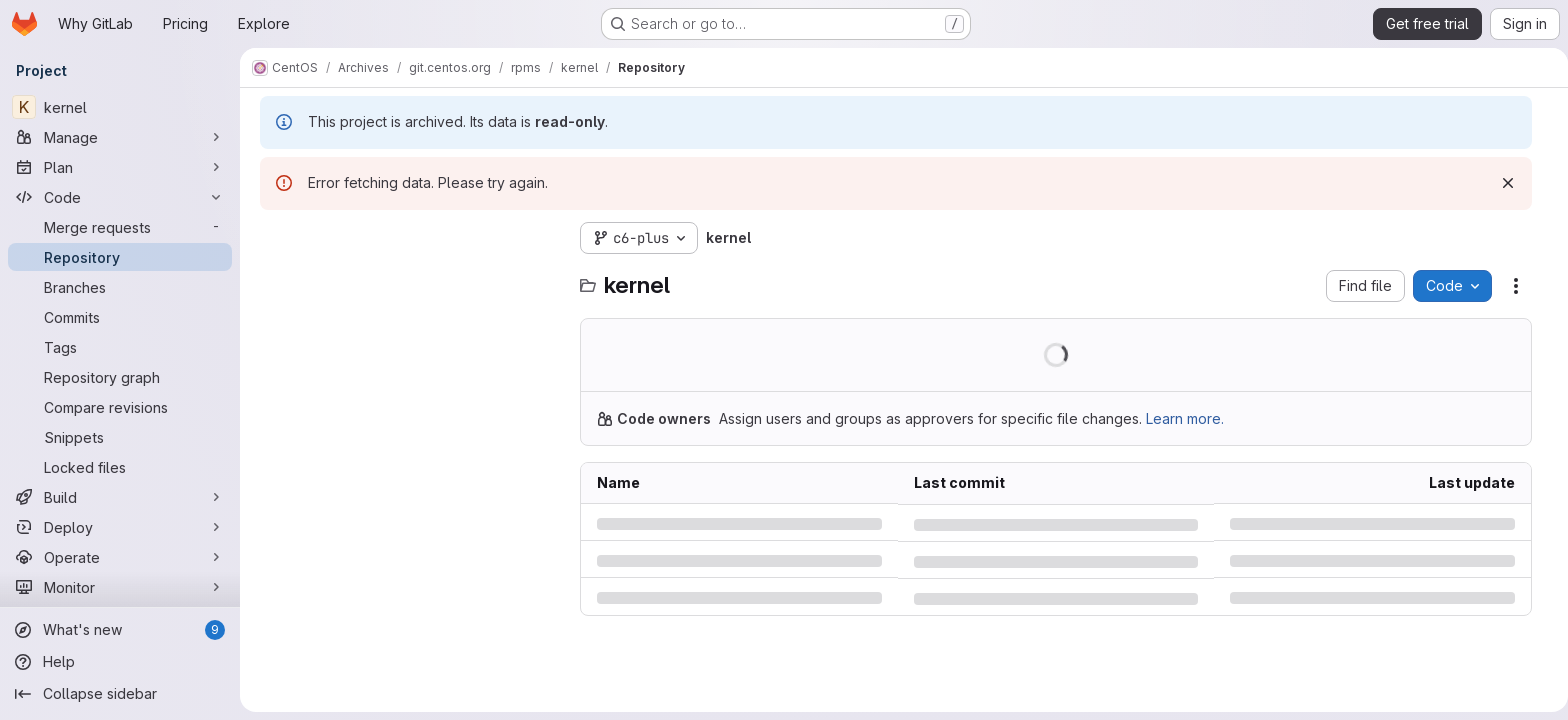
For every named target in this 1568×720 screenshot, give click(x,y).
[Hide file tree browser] (273, 238)
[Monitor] (120, 587)
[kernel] (120, 107)
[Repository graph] (120, 377)
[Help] (120, 662)
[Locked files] (120, 467)
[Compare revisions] (120, 407)
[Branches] (120, 287)
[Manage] (120, 137)
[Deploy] (120, 527)
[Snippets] (120, 437)
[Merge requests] (120, 227)
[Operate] (120, 557)
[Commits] (120, 317)
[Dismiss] (1505, 183)
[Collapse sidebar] (120, 694)
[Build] (120, 497)
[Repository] (120, 257)
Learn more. (1182, 418)
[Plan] (120, 167)
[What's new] (120, 630)
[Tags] (120, 347)
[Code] (120, 197)
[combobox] (407, 277)
